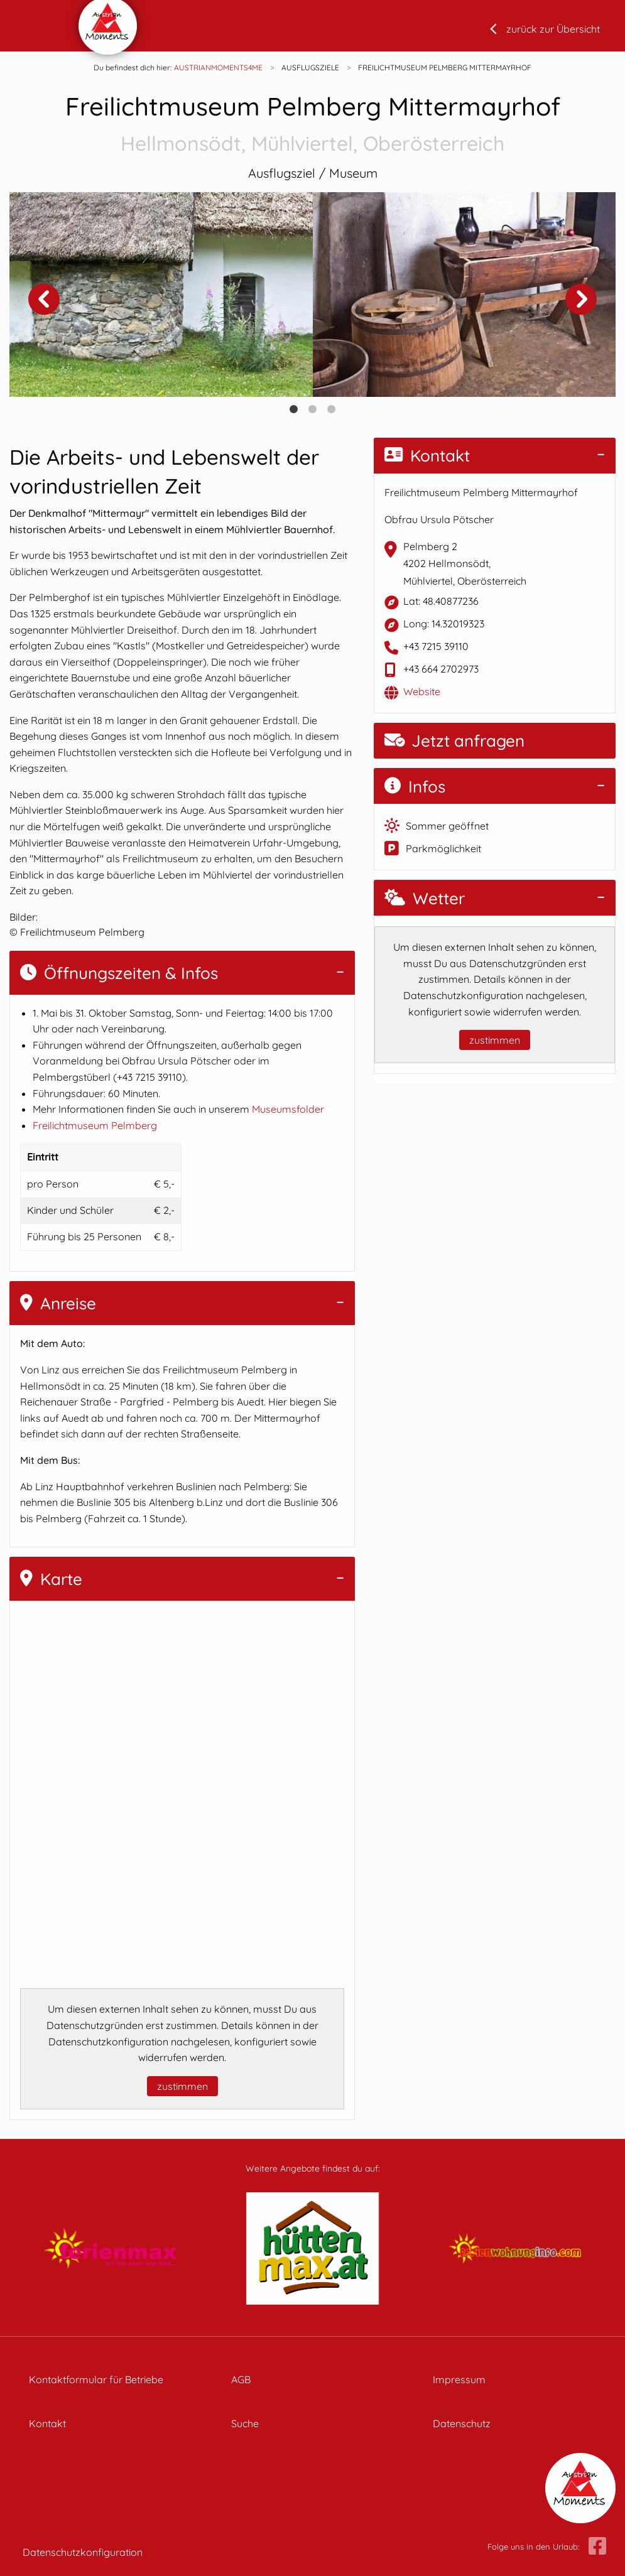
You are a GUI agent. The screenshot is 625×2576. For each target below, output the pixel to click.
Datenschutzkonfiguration (83, 2552)
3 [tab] (331, 409)
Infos (414, 786)
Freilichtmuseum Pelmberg (95, 1125)
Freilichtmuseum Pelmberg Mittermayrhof (312, 124)
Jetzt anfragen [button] (454, 740)
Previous (44, 299)
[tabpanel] (161, 294)
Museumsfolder (288, 1109)
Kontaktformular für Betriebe (96, 2379)
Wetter (424, 898)
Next (581, 299)
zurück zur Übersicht (553, 29)
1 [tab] (294, 409)
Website (421, 691)
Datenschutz (462, 2423)
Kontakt (427, 455)
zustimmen (182, 2086)
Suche (245, 2423)
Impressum (459, 2379)
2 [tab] (313, 409)
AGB (241, 2379)
